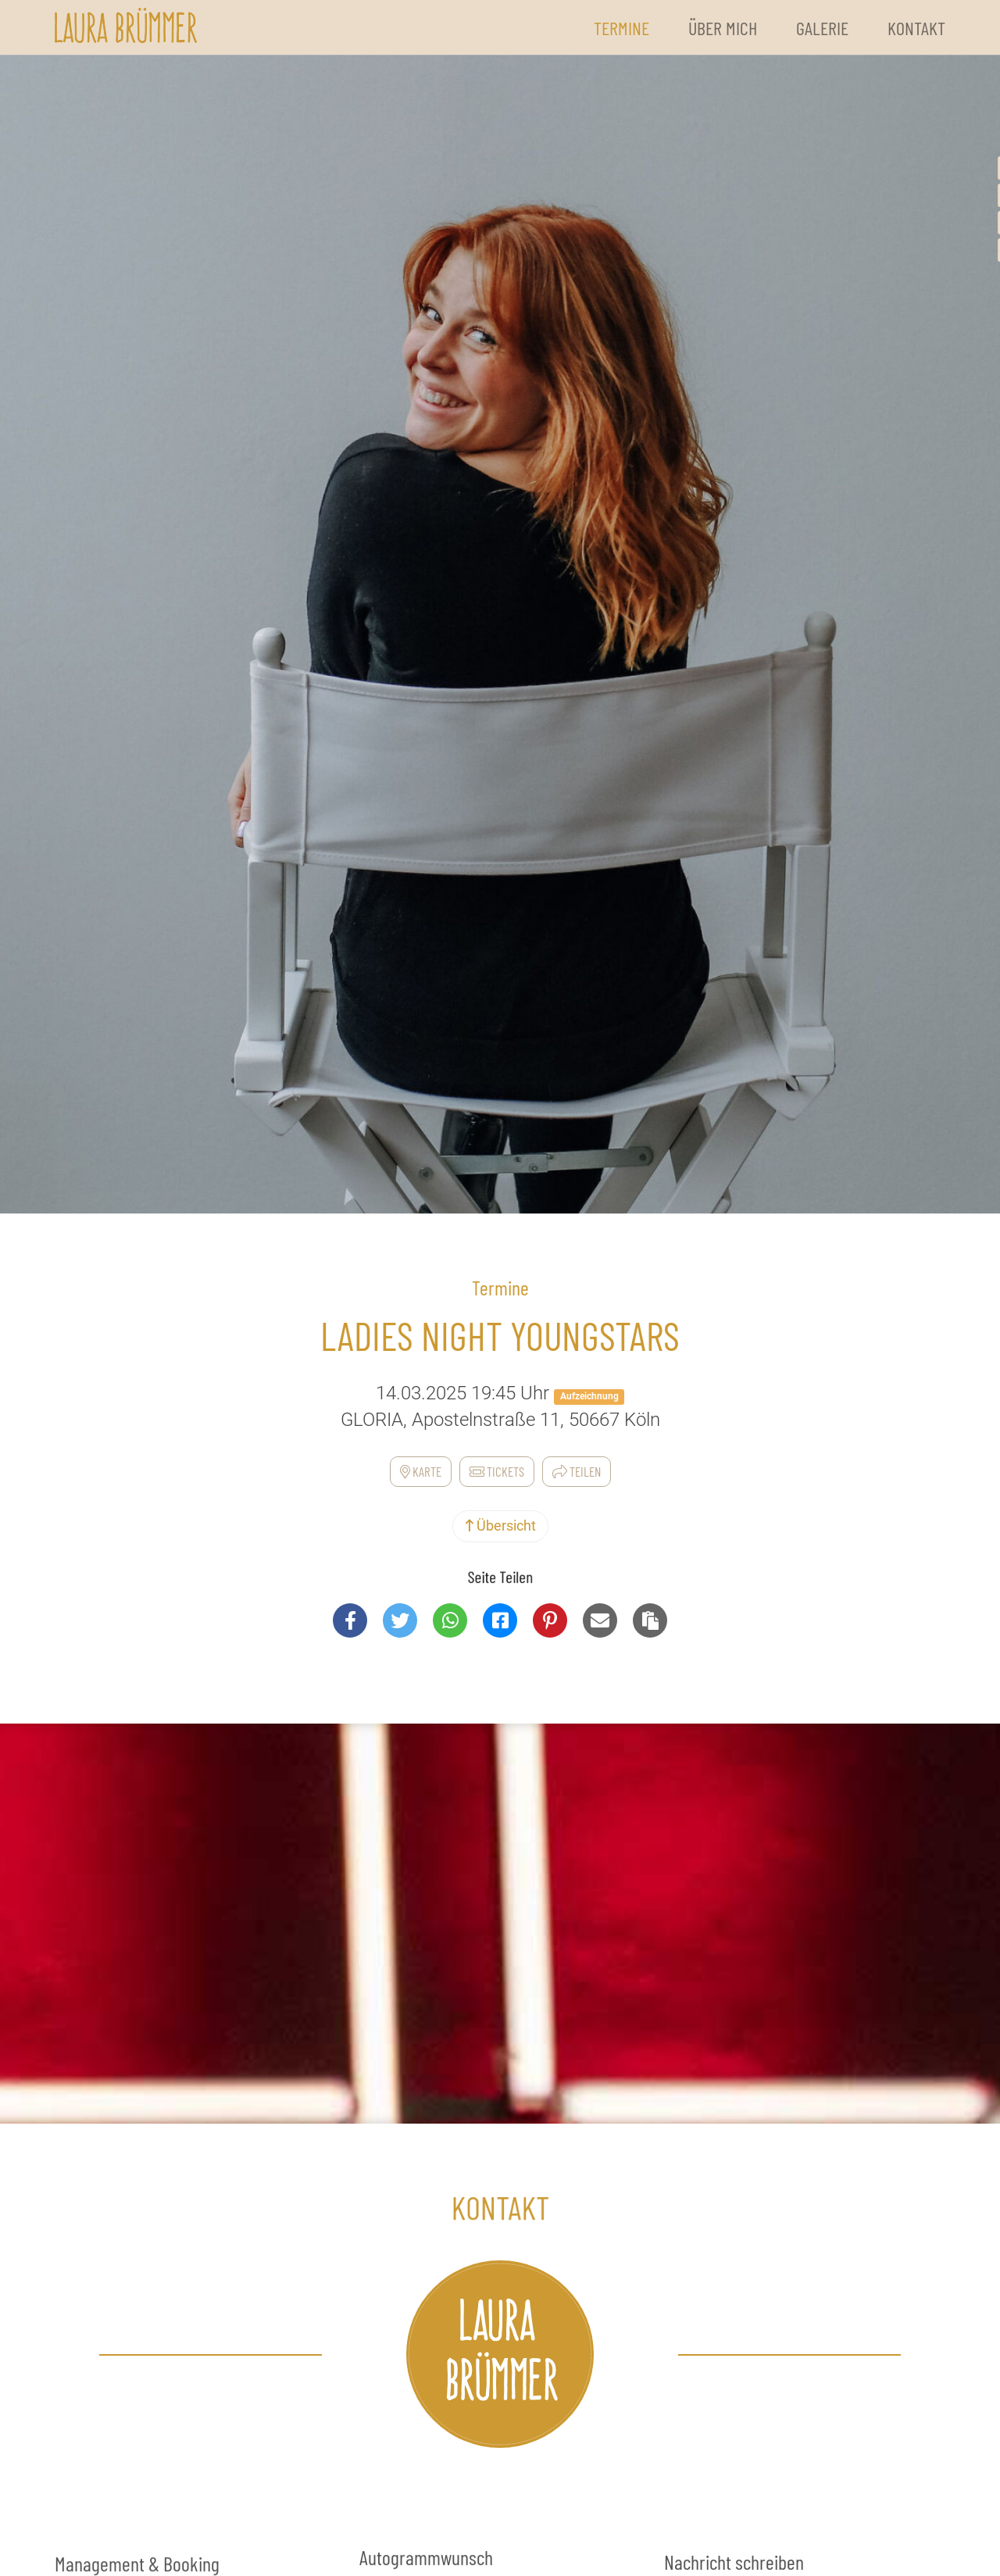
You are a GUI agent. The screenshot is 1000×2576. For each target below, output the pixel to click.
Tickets (497, 1471)
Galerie (822, 27)
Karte (420, 1471)
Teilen (576, 1471)
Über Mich (722, 27)
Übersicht (500, 1525)
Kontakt (916, 27)
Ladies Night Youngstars (500, 1335)
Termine (621, 27)
